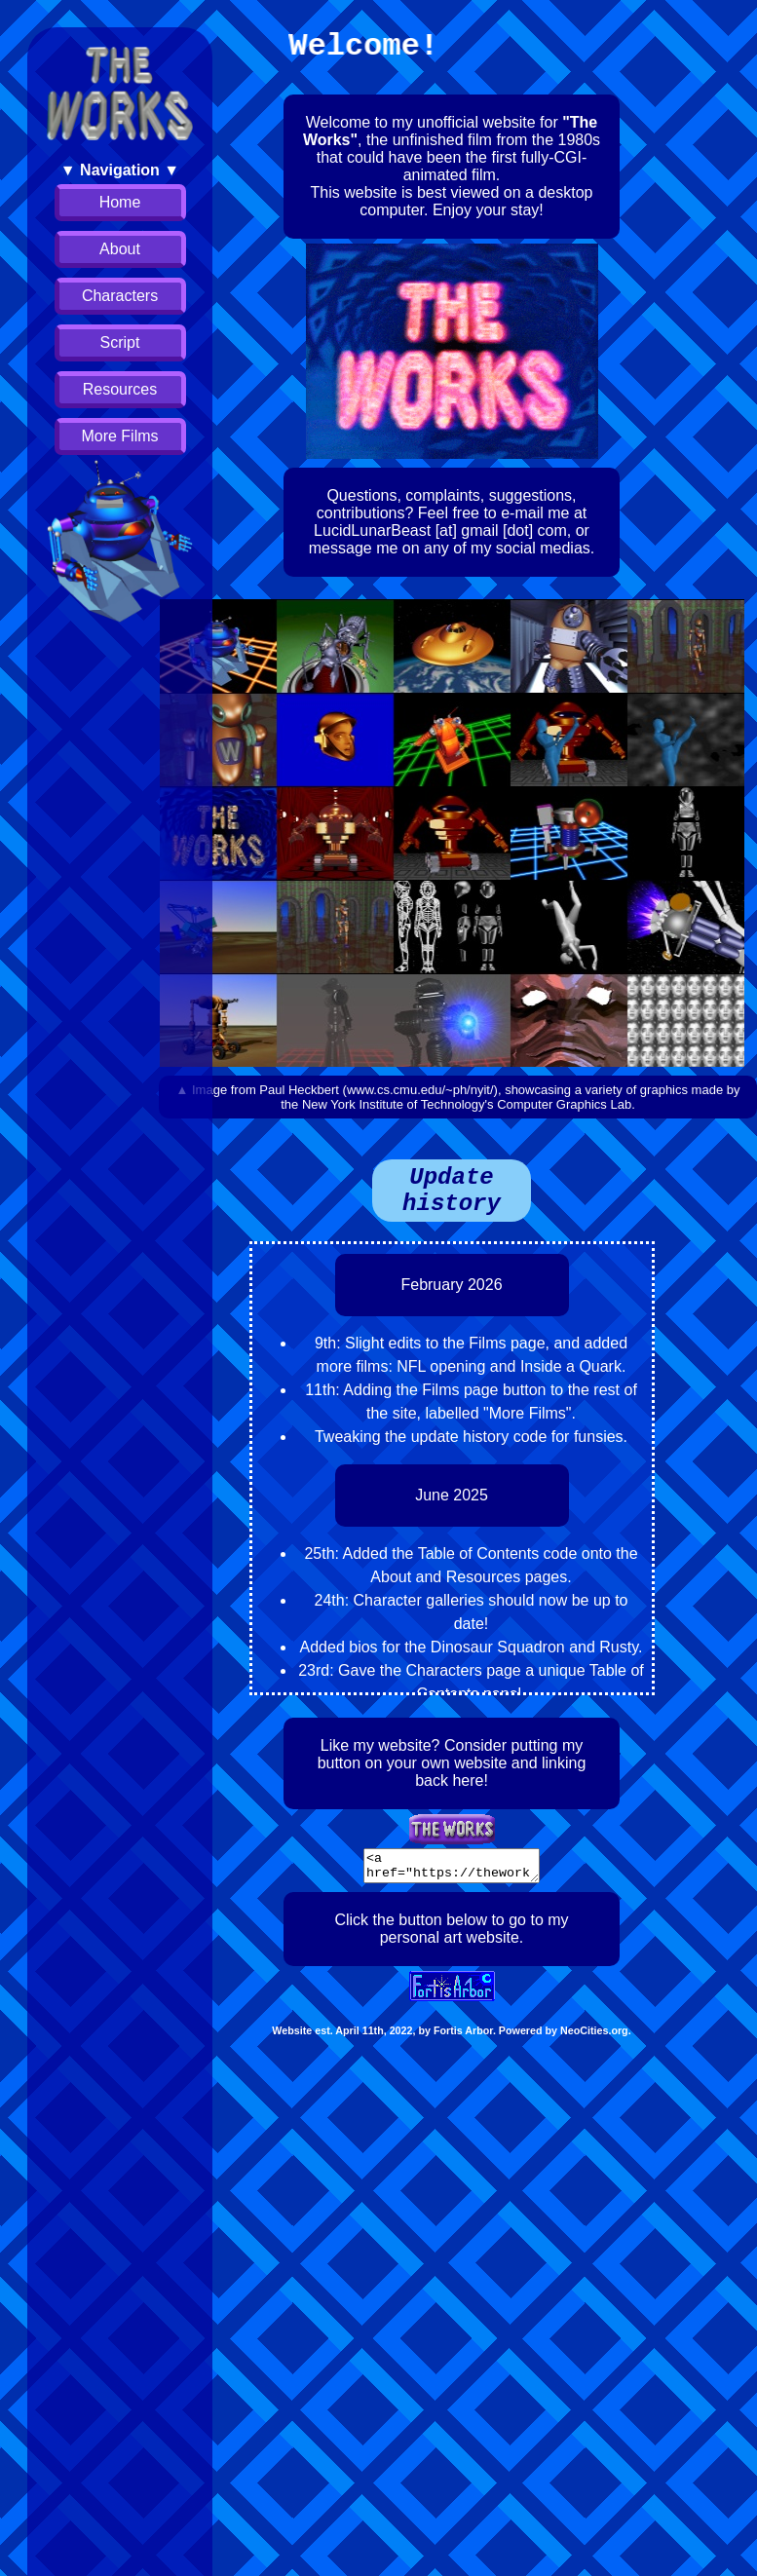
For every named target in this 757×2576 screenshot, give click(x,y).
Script (120, 342)
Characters (120, 295)
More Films (119, 436)
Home (120, 202)
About (119, 249)
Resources (120, 389)
